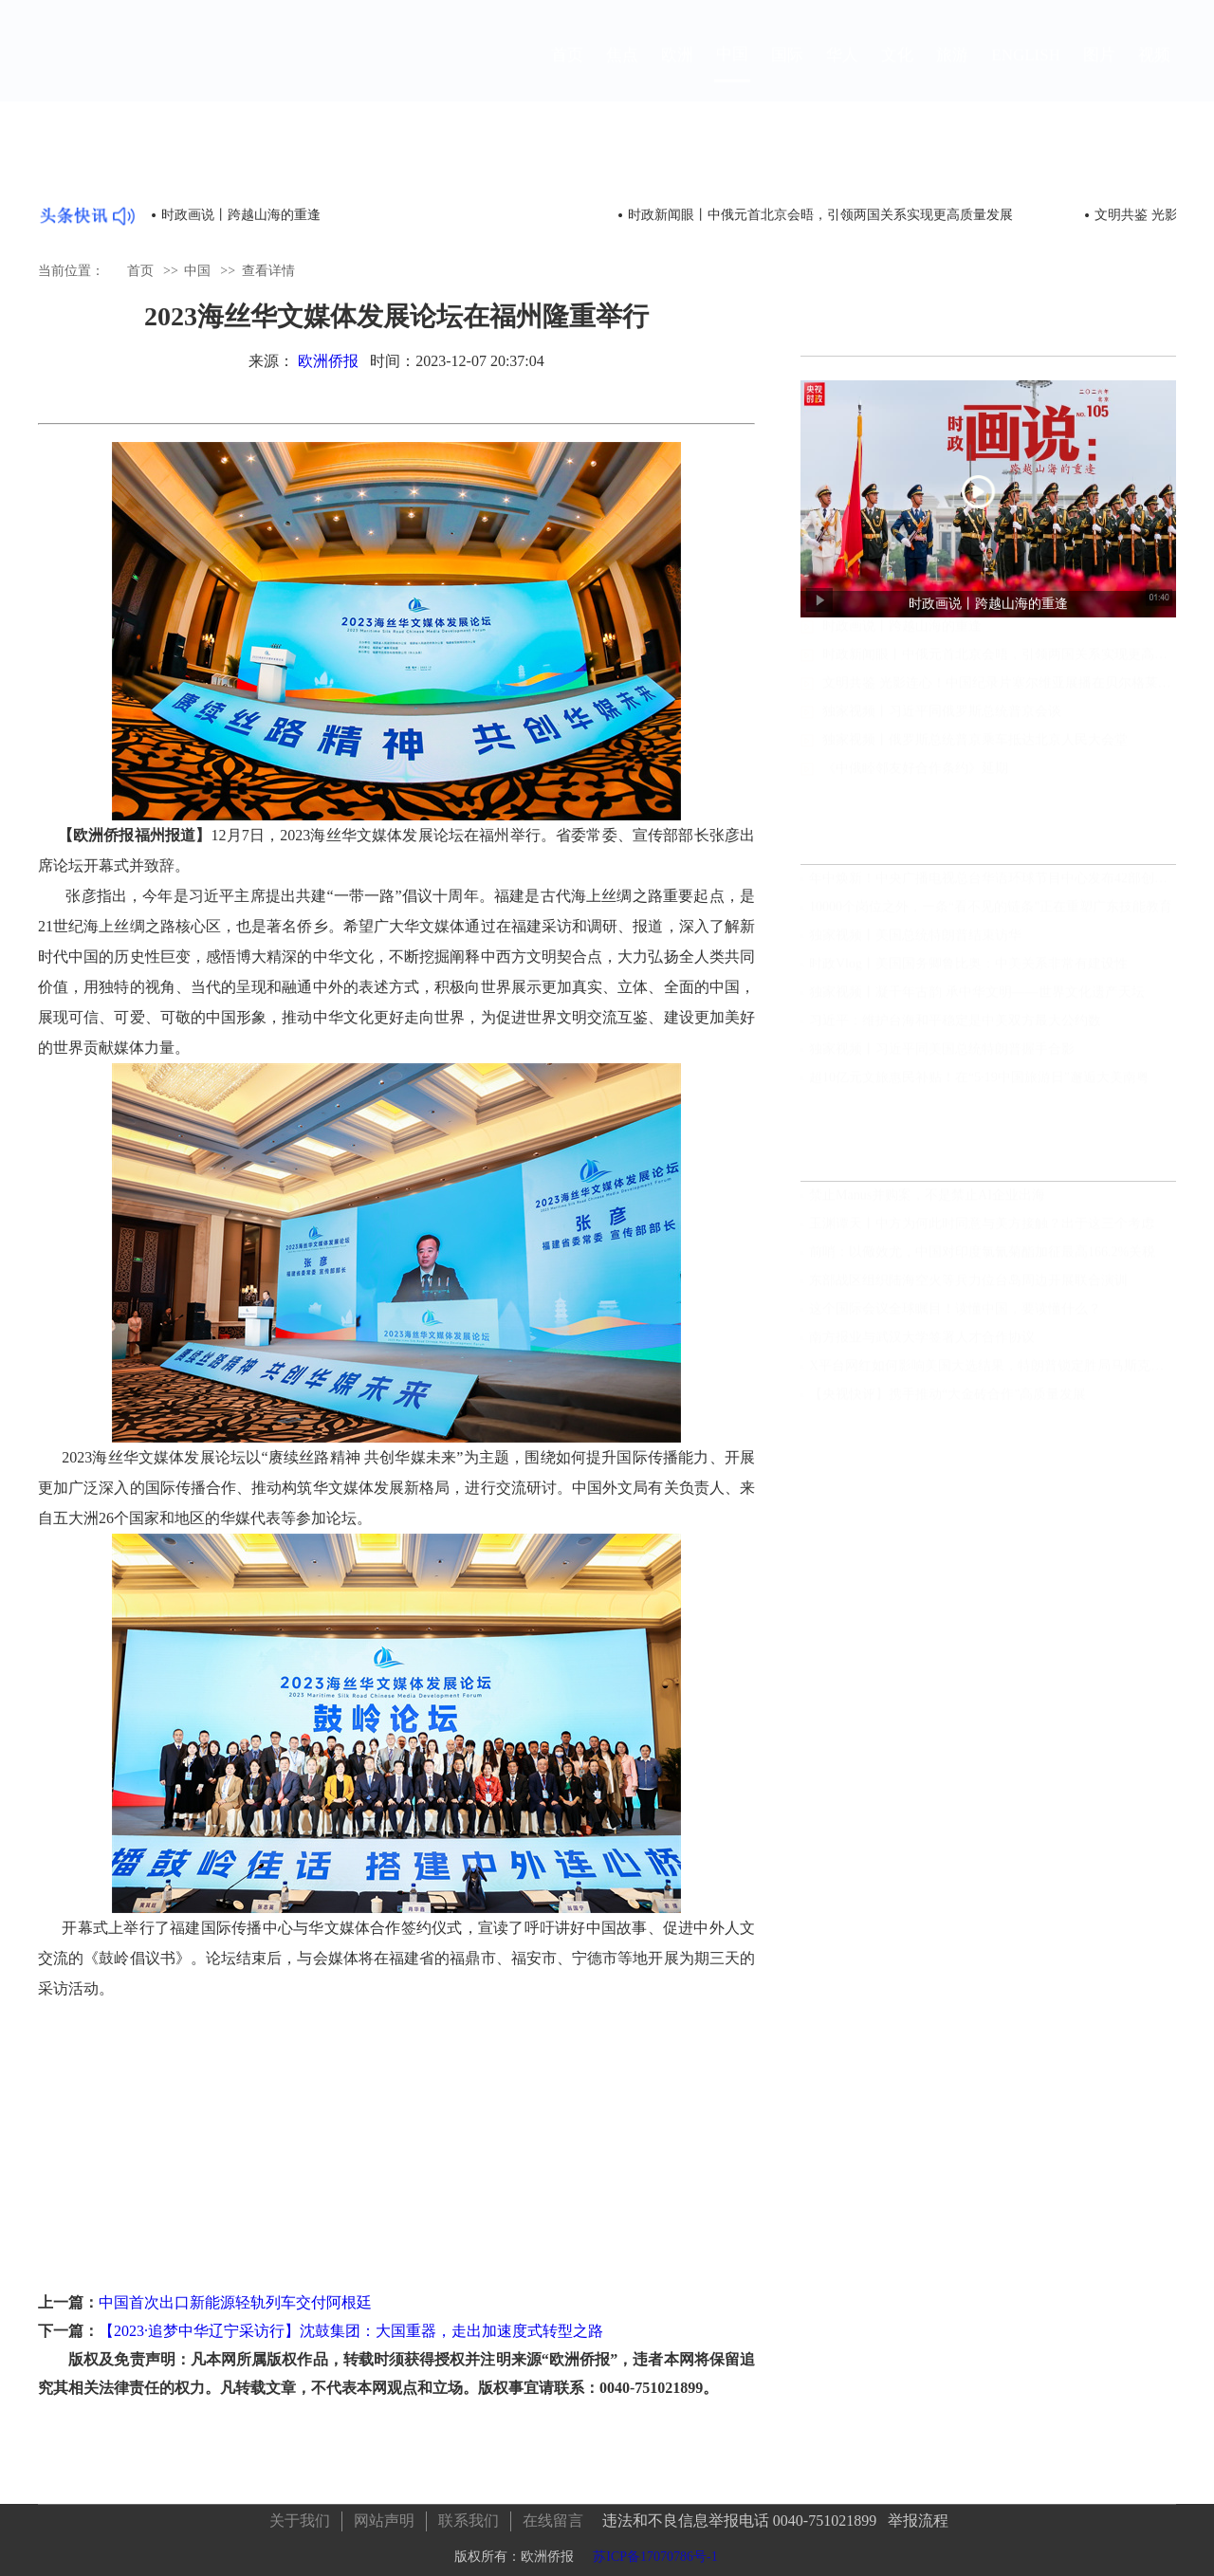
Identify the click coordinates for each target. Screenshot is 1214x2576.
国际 (787, 73)
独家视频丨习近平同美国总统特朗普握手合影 (942, 1055)
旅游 (952, 73)
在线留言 (553, 2513)
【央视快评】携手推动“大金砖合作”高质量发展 (947, 1400)
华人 (842, 73)
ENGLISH (1025, 73)
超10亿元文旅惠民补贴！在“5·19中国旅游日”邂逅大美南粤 (979, 1083)
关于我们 (299, 2513)
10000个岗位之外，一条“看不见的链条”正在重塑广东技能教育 (990, 913)
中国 (732, 72)
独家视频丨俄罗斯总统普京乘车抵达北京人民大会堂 (975, 757)
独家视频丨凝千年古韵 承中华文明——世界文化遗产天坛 (977, 998)
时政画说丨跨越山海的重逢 (241, 215)
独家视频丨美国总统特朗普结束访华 (915, 941)
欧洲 (677, 73)
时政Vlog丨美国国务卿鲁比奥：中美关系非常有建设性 (968, 970)
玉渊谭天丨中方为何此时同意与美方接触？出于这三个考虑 (981, 1230)
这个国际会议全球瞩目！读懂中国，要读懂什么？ (955, 1315)
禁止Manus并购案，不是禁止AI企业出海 (927, 1201)
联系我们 (468, 2513)
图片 (1099, 73)
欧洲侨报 (328, 361)
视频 (1154, 73)
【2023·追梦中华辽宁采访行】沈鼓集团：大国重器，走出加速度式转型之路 (351, 2331)
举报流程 (918, 2513)
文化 (897, 73)
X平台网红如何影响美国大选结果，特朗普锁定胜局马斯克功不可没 (992, 1372)
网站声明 (384, 2513)
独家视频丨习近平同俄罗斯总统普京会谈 (941, 729)
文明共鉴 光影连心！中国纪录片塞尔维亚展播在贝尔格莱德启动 (999, 700)
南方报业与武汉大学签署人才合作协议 (922, 1343)
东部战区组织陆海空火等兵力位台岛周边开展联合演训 (968, 1286)
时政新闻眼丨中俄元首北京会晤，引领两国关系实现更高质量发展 (820, 215)
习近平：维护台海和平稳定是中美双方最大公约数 (955, 1027)
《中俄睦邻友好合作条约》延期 (915, 786)
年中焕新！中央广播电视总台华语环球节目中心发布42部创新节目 (992, 884)
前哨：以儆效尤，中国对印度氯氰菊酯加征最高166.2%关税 (982, 1258)
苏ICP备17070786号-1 (655, 2549)
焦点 (622, 73)
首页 (567, 73)
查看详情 (268, 270)
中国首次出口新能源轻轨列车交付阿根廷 (235, 2302)
